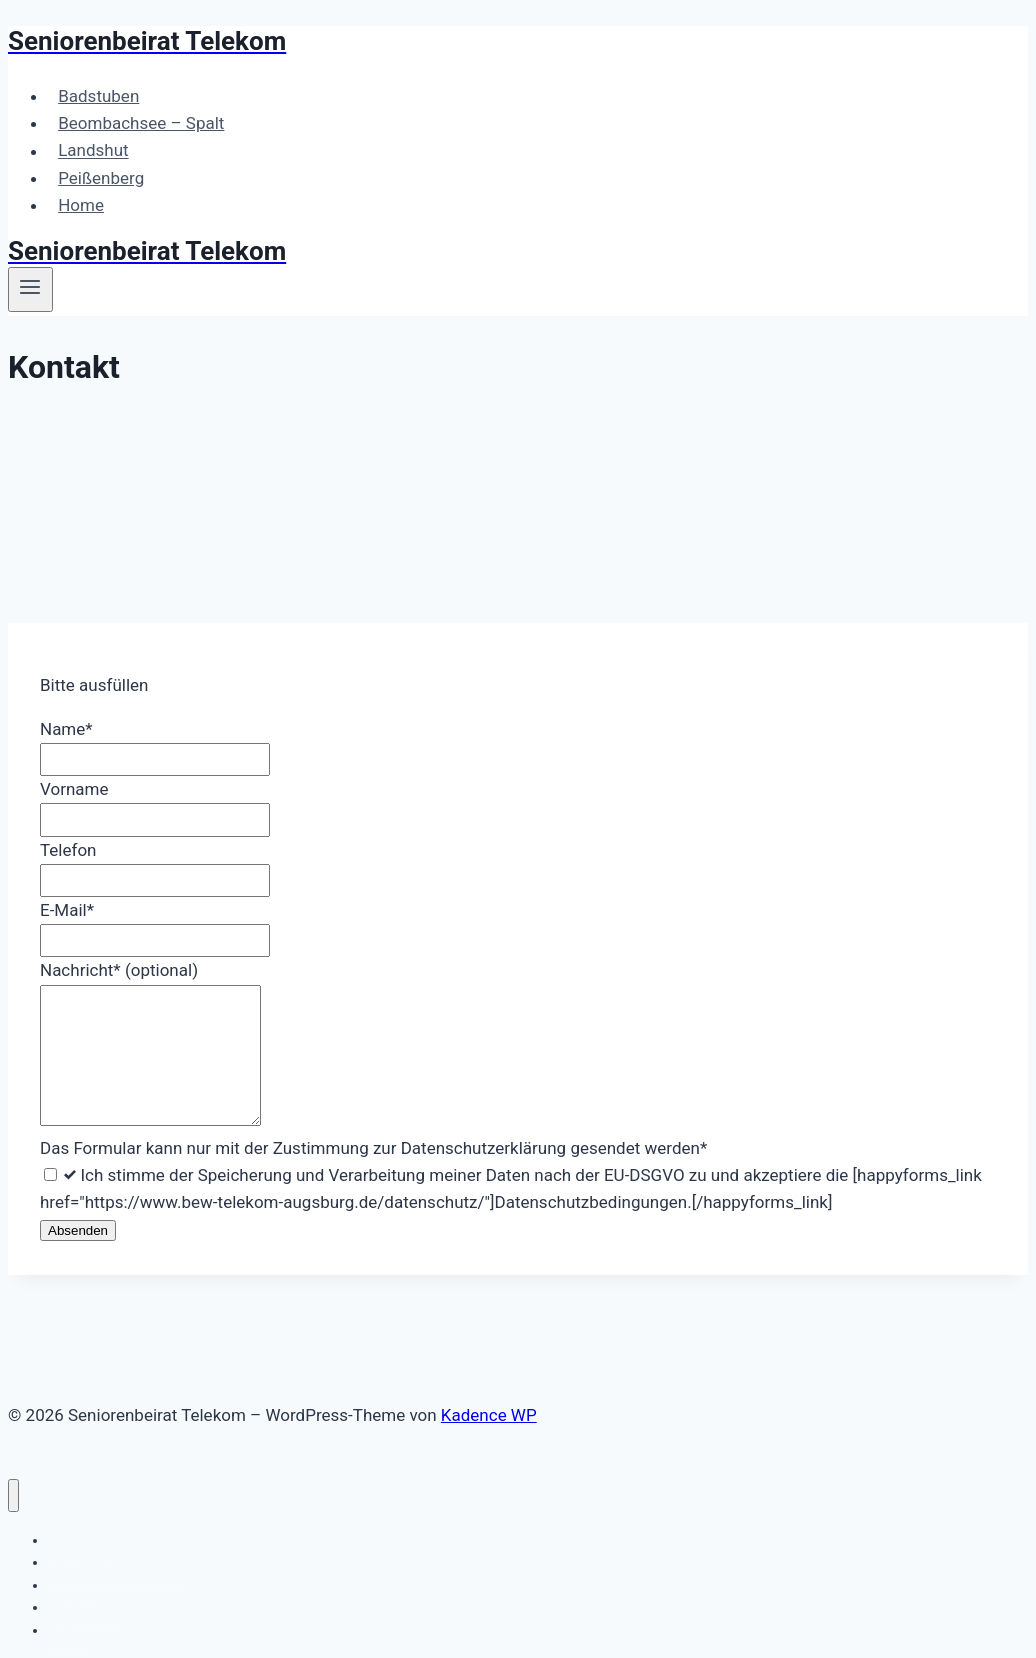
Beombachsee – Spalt (141, 123)
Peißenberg (101, 178)
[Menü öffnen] (30, 289)
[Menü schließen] (13, 1495)
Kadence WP (489, 1415)
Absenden (78, 1230)
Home (81, 205)
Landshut (93, 151)
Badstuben (98, 96)
